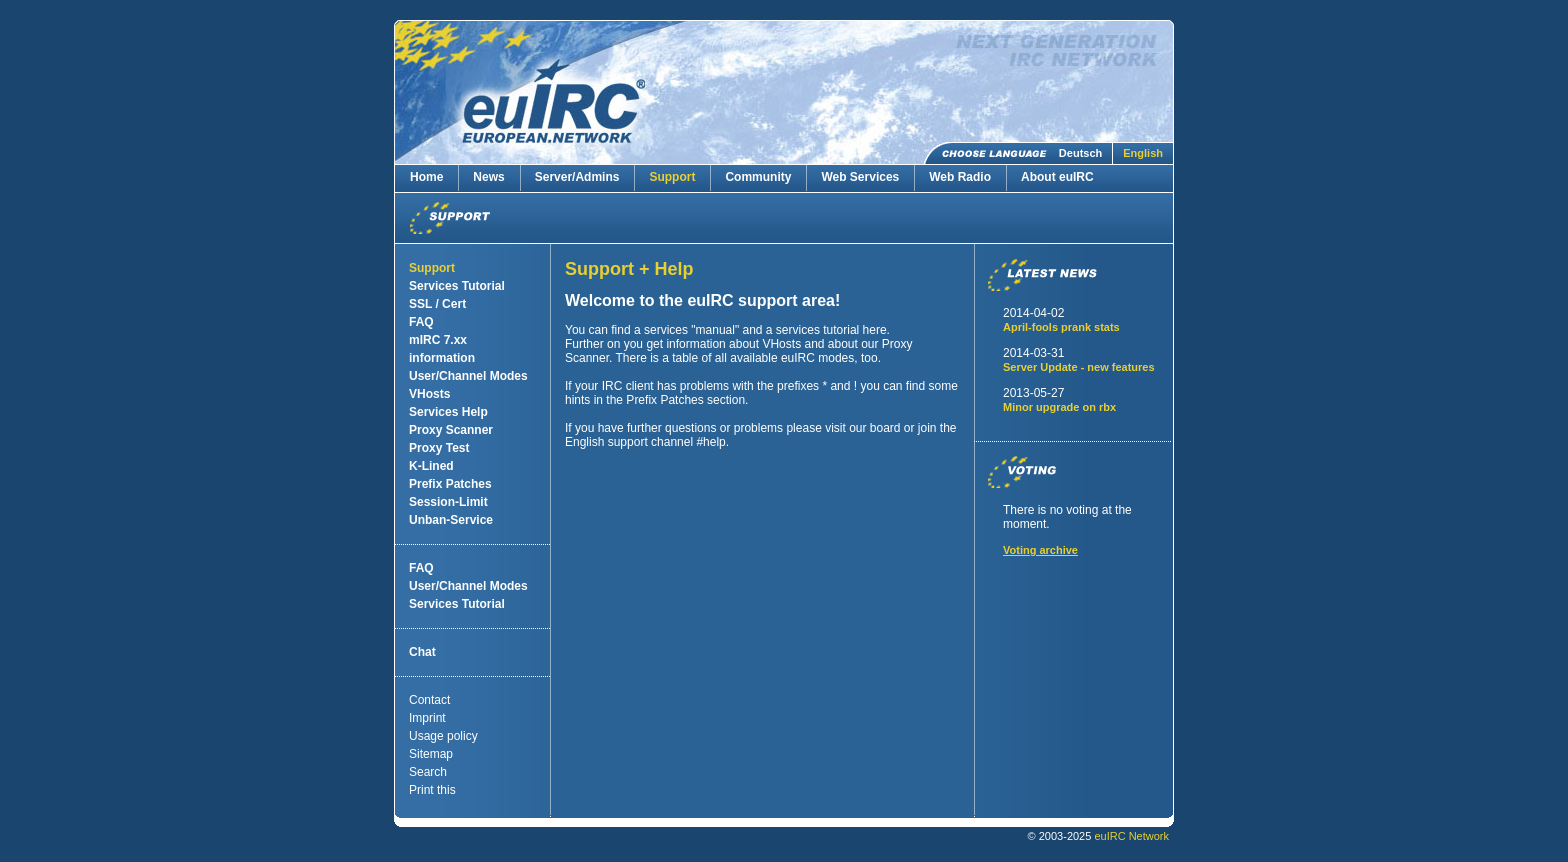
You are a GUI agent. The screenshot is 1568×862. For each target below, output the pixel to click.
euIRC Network (1131, 836)
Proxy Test (439, 448)
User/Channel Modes (468, 376)
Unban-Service (451, 520)
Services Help (448, 412)
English (1143, 153)
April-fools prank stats (1061, 327)
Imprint (427, 718)
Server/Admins (577, 177)
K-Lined (431, 466)
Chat (422, 652)
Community (758, 177)
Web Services (860, 177)
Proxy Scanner (451, 430)
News (488, 177)
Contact (429, 700)
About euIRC (1057, 177)
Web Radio (960, 177)
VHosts (429, 394)
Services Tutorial (457, 286)
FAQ (421, 322)
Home (426, 177)
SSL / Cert (437, 304)
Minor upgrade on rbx (1059, 407)
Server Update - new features (1079, 367)
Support (672, 177)
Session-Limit (448, 502)
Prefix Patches (450, 484)
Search (428, 772)
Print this (432, 790)
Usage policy (443, 736)
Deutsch (1080, 153)
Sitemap (431, 754)
